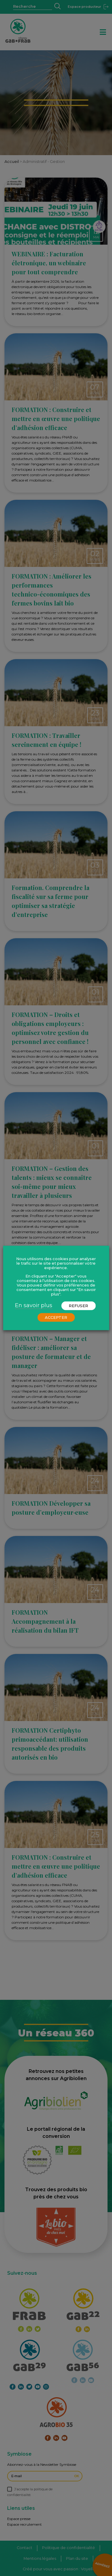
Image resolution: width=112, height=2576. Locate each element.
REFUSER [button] (78, 1305)
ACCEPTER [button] (56, 1317)
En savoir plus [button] (33, 1305)
